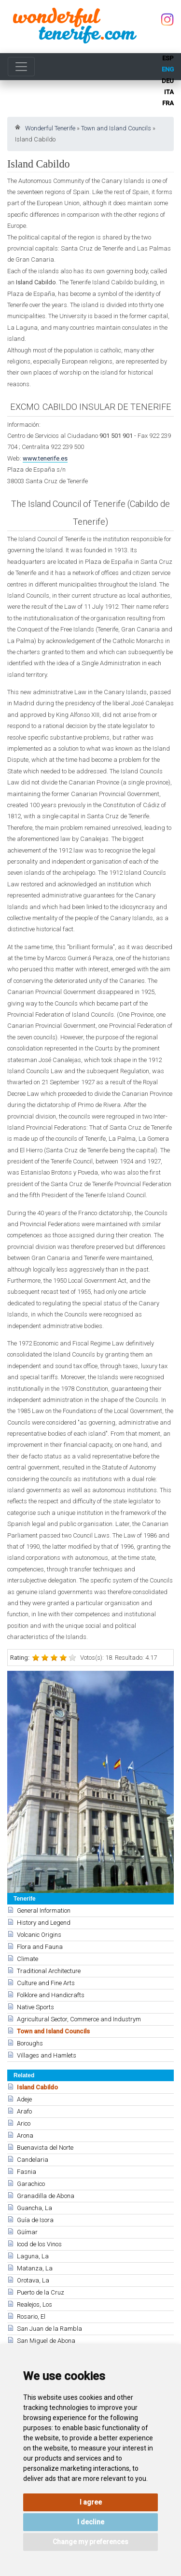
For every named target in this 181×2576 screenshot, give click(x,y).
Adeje (24, 2099)
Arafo (24, 2111)
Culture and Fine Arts (46, 1983)
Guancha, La (34, 2208)
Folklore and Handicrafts (50, 1995)
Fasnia (26, 2171)
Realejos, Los (34, 2304)
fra (168, 103)
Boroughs (30, 2043)
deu (168, 80)
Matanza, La (35, 2268)
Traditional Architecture (49, 1970)
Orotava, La (33, 2280)
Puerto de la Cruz (40, 2292)
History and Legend (43, 1922)
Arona (25, 2135)
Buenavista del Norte (45, 2147)
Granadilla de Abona (45, 2195)
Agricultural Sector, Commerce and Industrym (79, 2019)
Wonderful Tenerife (50, 128)
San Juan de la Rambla (49, 2328)
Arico (23, 2123)
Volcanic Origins (39, 1934)
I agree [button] (91, 2502)
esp (168, 58)
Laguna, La (33, 2256)
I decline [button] (90, 2522)
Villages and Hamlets (46, 2055)
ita (169, 92)
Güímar (27, 2232)
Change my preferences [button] (90, 2542)
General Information (43, 1910)
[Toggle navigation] (21, 66)
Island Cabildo (37, 2087)
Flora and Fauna (40, 1946)
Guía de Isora (35, 2220)
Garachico (31, 2183)
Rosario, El (31, 2316)
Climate (27, 1958)
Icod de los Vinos (39, 2244)
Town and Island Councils (116, 128)
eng (168, 69)
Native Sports (35, 2007)
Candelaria (32, 2159)
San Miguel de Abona (46, 2340)
